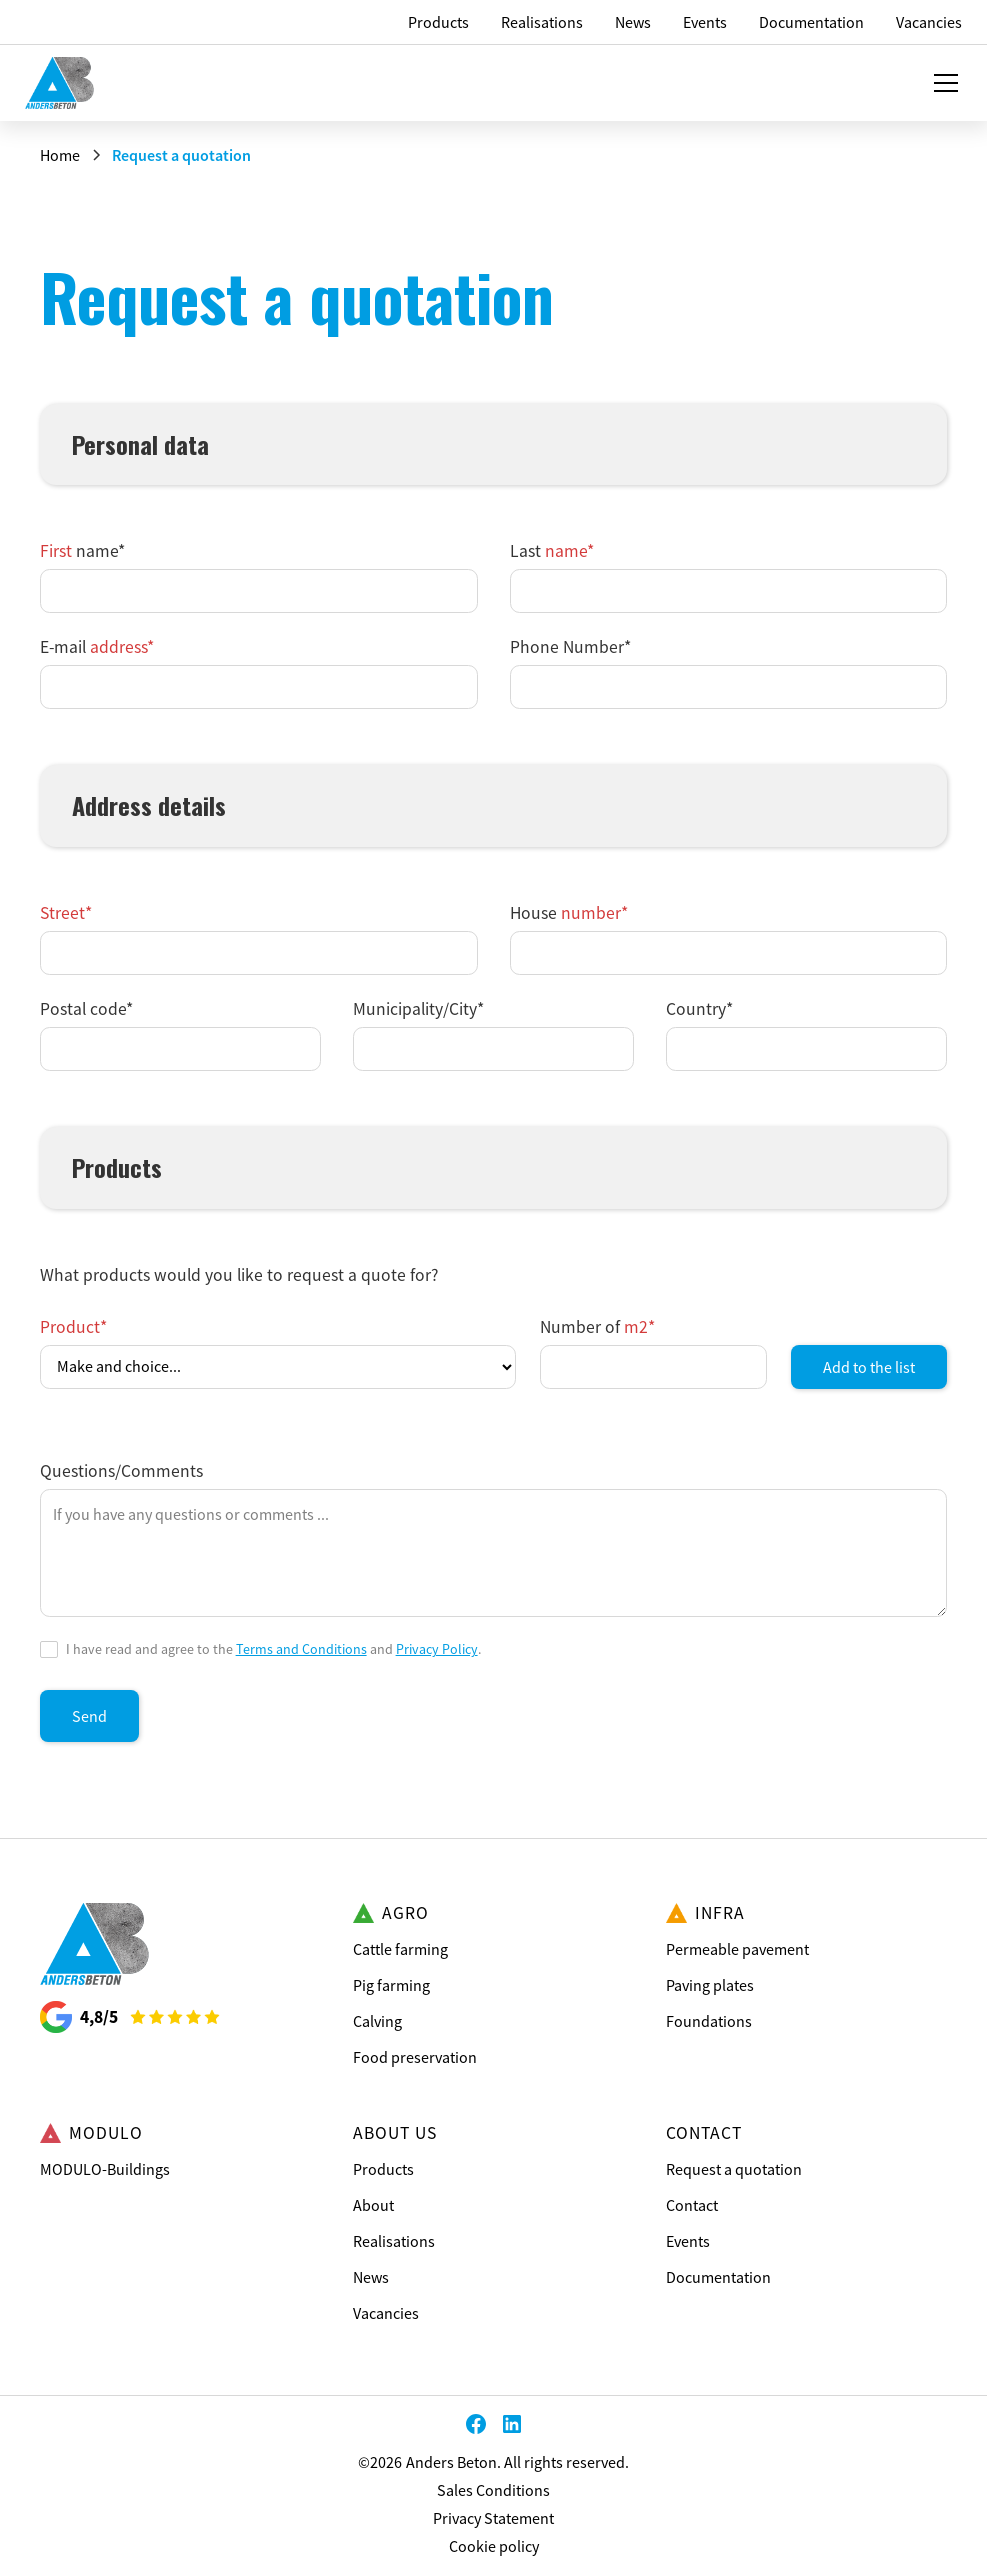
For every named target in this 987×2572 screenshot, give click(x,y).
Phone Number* (570, 647)
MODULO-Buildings (105, 2169)
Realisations (394, 2241)
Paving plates (710, 1985)
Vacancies (386, 2313)
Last (552, 551)
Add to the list (869, 1367)
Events (688, 2241)
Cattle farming (400, 1949)
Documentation (718, 2277)
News (371, 2277)
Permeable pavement (737, 1949)
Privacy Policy (437, 1649)
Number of (597, 1327)
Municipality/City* (418, 1009)
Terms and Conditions (301, 1649)
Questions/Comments (121, 1471)
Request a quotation (734, 2169)
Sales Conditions (493, 2490)
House (569, 913)
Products (383, 2169)
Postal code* (86, 1009)
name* (82, 551)
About (373, 2205)
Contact (692, 2205)
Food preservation (415, 2057)
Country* (699, 1009)
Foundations (709, 2021)
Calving (377, 2021)
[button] (942, 83)
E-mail (97, 647)
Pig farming (391, 1985)
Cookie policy (494, 2546)
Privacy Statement (493, 2518)
